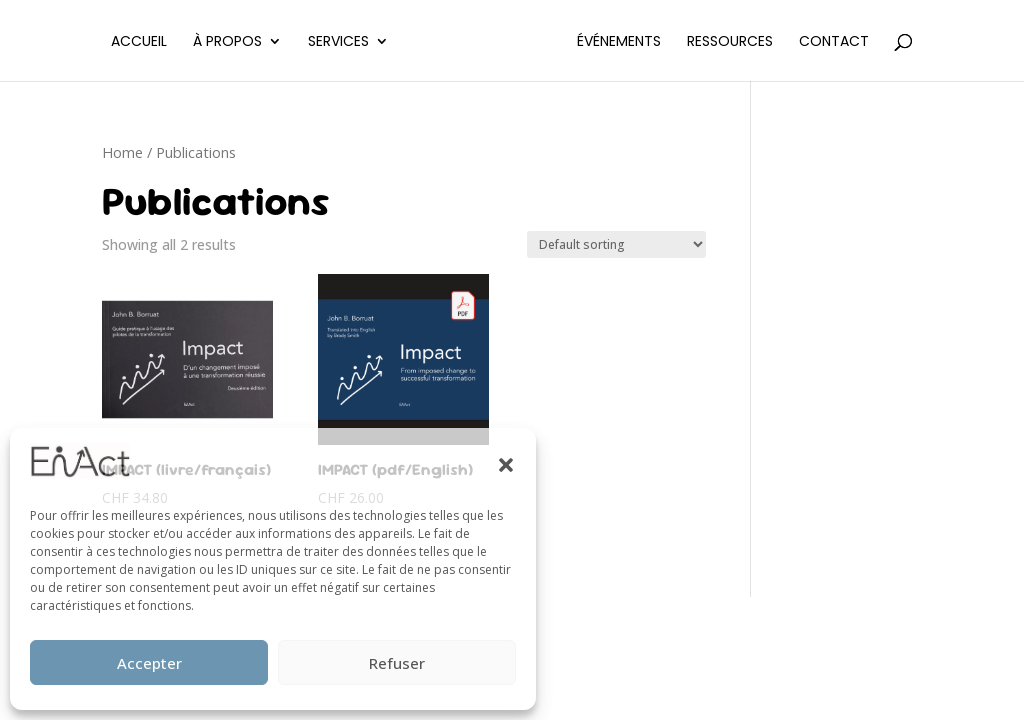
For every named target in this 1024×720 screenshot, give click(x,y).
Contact (834, 42)
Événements (619, 42)
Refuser (397, 663)
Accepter (149, 663)
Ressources (730, 42)
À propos (227, 42)
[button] (506, 465)
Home (122, 152)
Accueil (139, 42)
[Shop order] (616, 244)
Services (338, 42)
